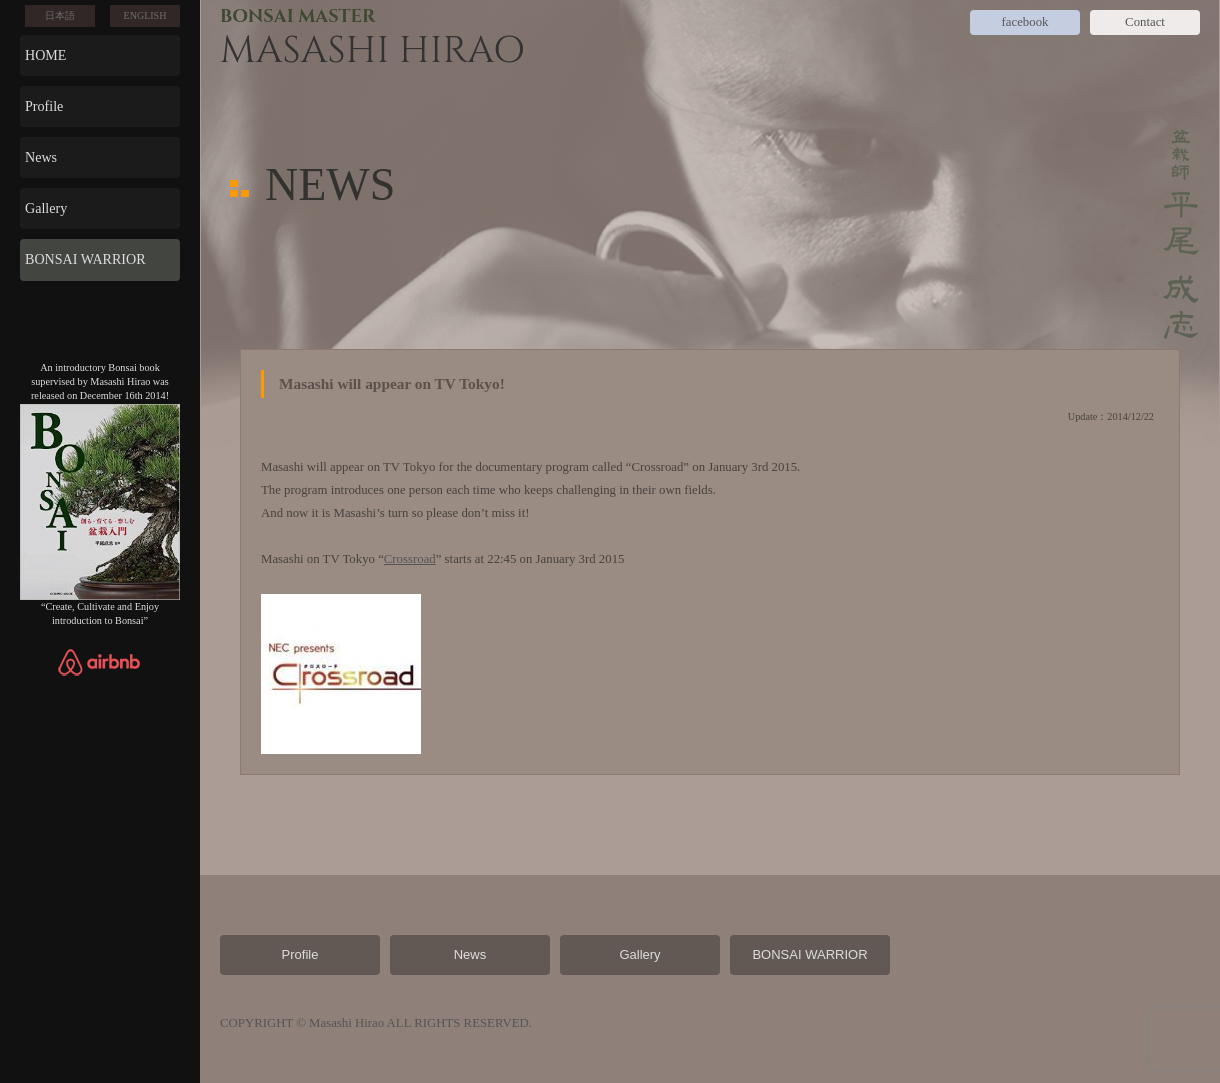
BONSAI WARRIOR (85, 259)
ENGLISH (145, 15)
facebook (1025, 22)
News (41, 157)
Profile (44, 106)
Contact (1145, 22)
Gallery (46, 208)
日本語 (60, 15)
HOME (45, 55)
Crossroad (410, 559)
